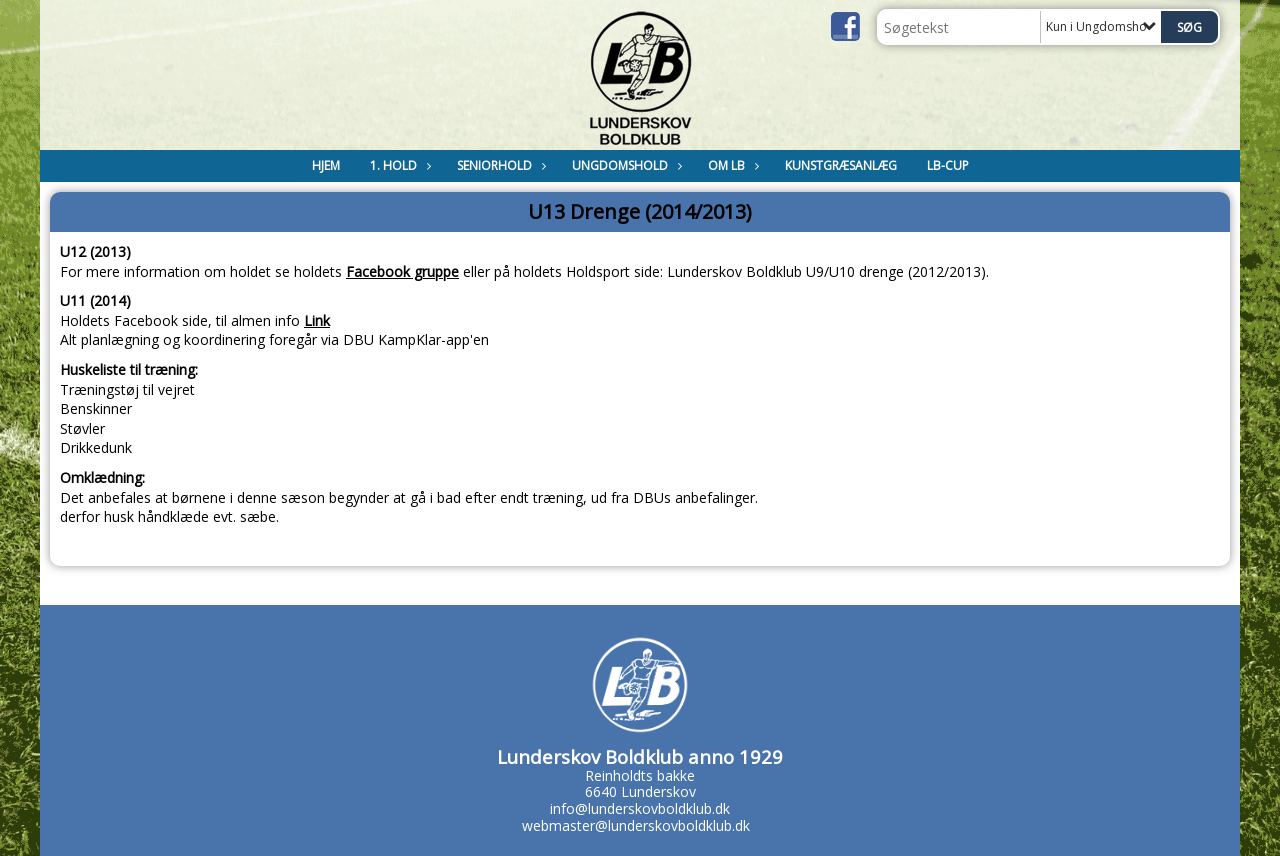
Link (317, 320)
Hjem (326, 165)
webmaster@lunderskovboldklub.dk (636, 825)
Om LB (731, 165)
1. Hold (398, 165)
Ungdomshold (625, 165)
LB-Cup (948, 165)
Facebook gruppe (402, 271)
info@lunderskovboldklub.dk (640, 808)
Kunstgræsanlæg (841, 165)
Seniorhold (499, 165)
